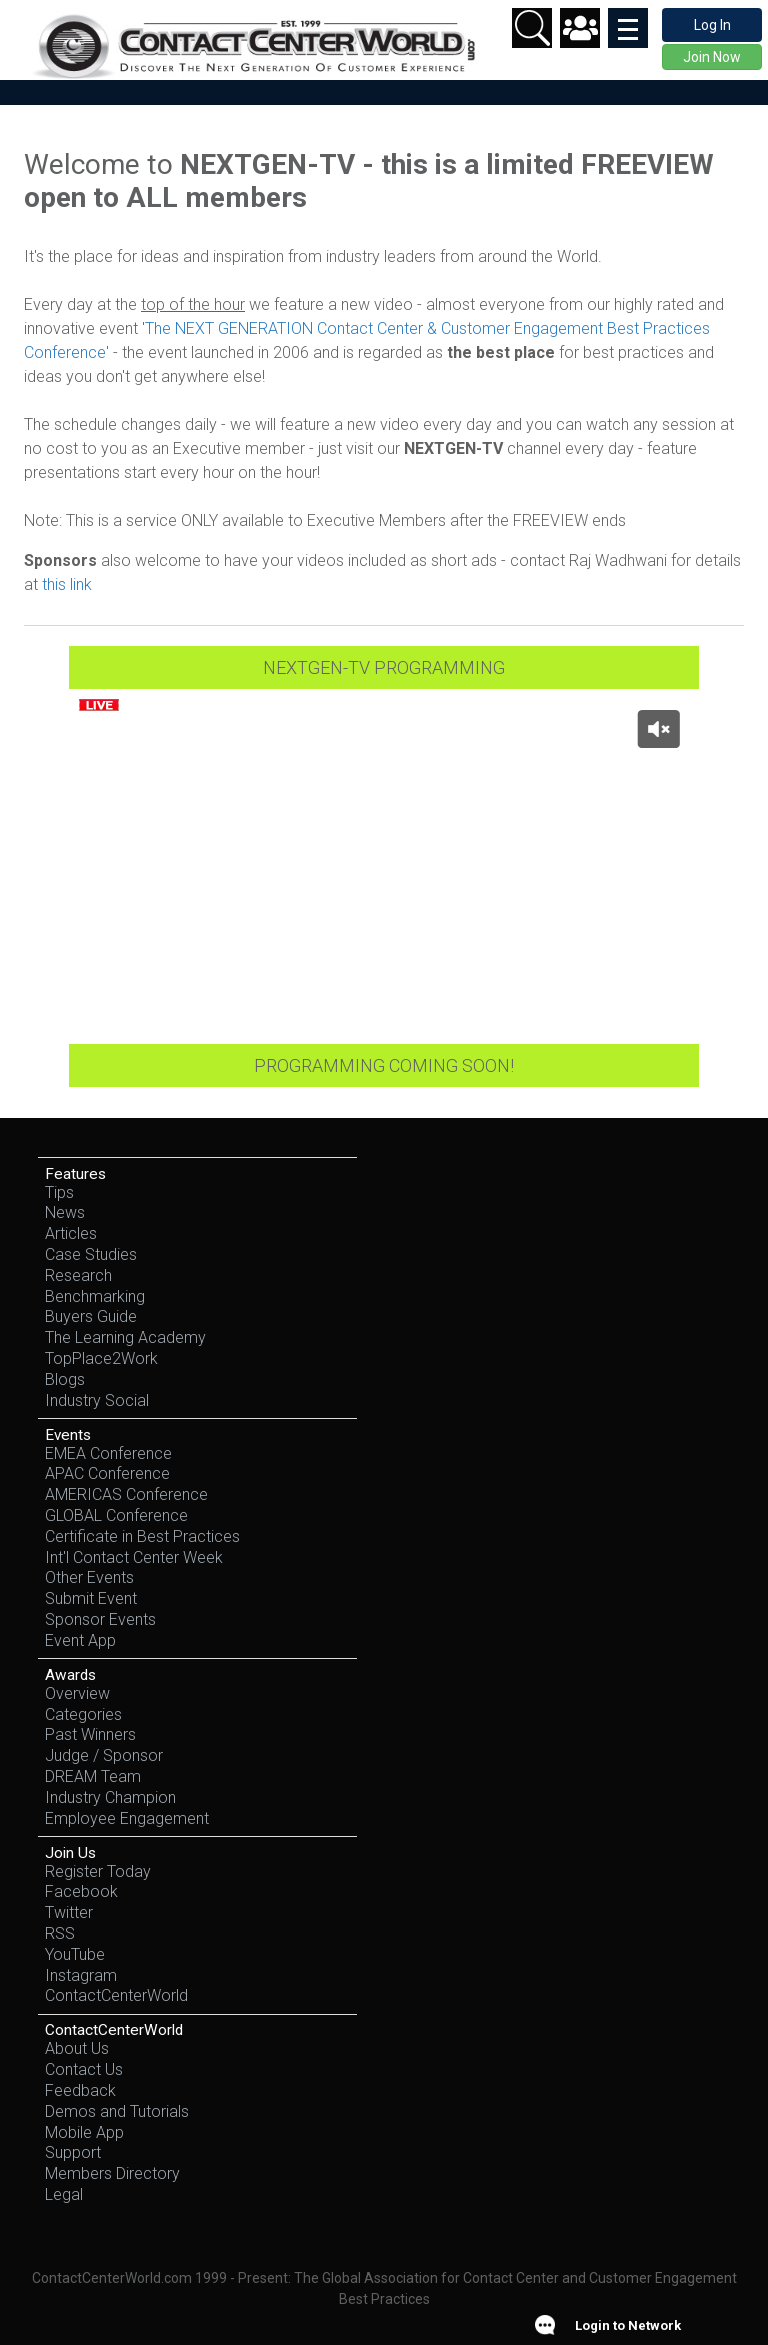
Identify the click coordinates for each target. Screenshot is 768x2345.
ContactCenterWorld (116, 1995)
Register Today (98, 1871)
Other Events (89, 1577)
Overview (77, 1693)
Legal (64, 2194)
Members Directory (112, 2173)
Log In (712, 25)
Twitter (69, 1912)
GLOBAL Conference (116, 1515)
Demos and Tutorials (117, 2111)
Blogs (65, 1379)
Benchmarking (95, 1296)
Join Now (712, 57)
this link (69, 584)
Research (78, 1275)
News (65, 1212)
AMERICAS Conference (126, 1494)
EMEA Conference (108, 1453)
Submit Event (91, 1598)
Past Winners (90, 1734)
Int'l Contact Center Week (134, 1557)
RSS (60, 1933)
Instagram (81, 1975)
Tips (59, 1192)
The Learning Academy (125, 1337)
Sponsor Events (100, 1619)
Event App (80, 1640)
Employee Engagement (127, 1818)
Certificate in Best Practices (142, 1536)
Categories (83, 1714)
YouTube (75, 1954)
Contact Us (84, 2069)
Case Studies (91, 1254)
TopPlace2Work (101, 1358)
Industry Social (97, 1400)
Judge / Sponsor (104, 1755)
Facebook (81, 1891)
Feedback (80, 2090)
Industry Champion (110, 1797)
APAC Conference (107, 1473)
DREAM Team (93, 1776)
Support (73, 2152)
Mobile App (84, 2132)
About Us (77, 2048)
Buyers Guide (91, 1316)
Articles (71, 1233)
